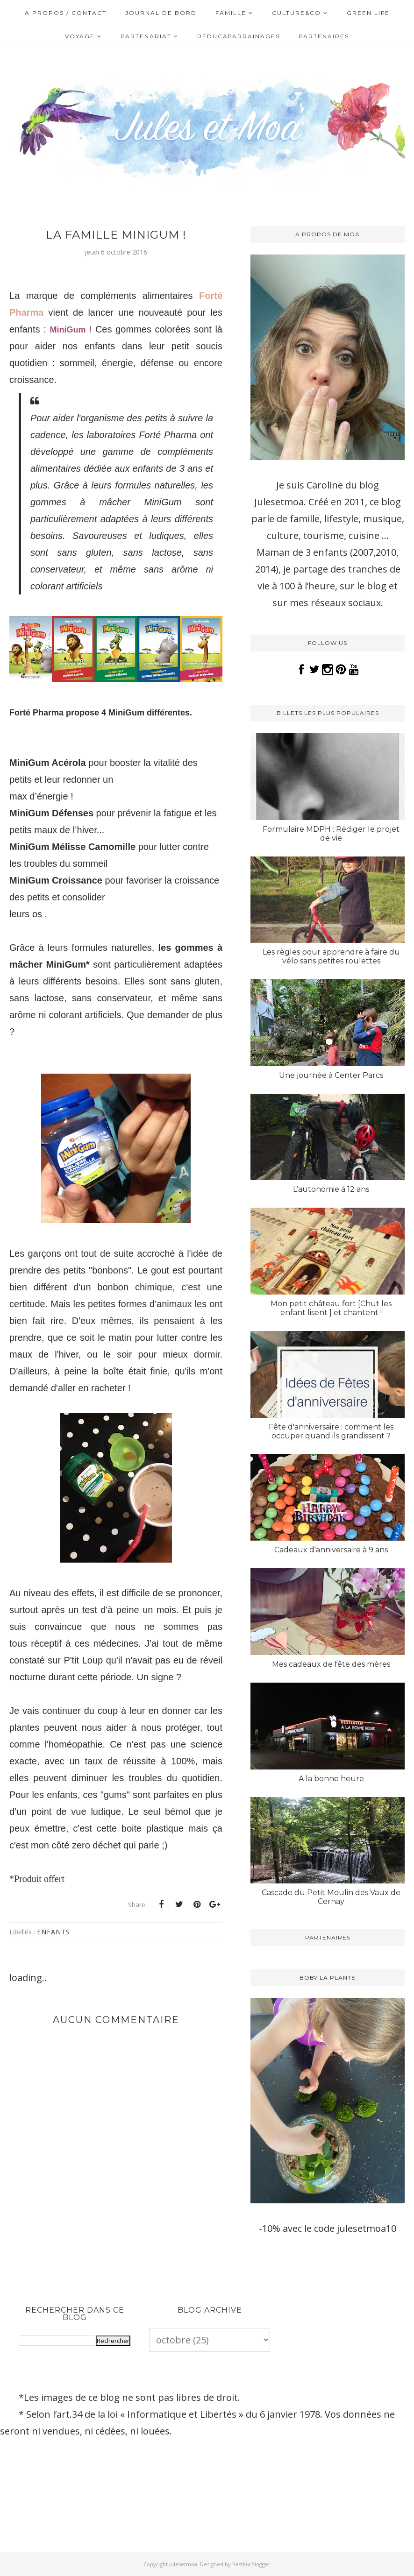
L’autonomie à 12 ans (331, 1189)
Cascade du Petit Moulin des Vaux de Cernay (331, 1897)
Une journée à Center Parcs (331, 1075)
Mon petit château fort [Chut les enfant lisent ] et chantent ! (331, 1308)
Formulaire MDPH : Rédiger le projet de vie (331, 833)
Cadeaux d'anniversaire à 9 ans (331, 1549)
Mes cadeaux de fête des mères (331, 1664)
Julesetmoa (183, 2564)
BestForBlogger (251, 2564)
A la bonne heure (331, 1778)
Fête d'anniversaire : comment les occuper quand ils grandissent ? (331, 1431)
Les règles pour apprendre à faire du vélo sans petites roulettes (331, 956)
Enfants (53, 1931)
